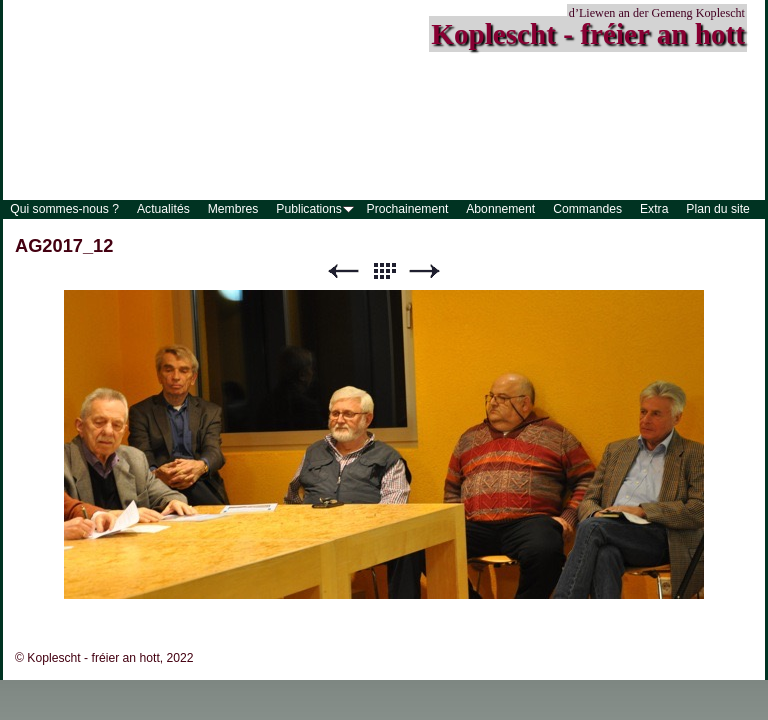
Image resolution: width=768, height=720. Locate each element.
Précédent (343, 271)
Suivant (425, 271)
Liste (384, 271)
